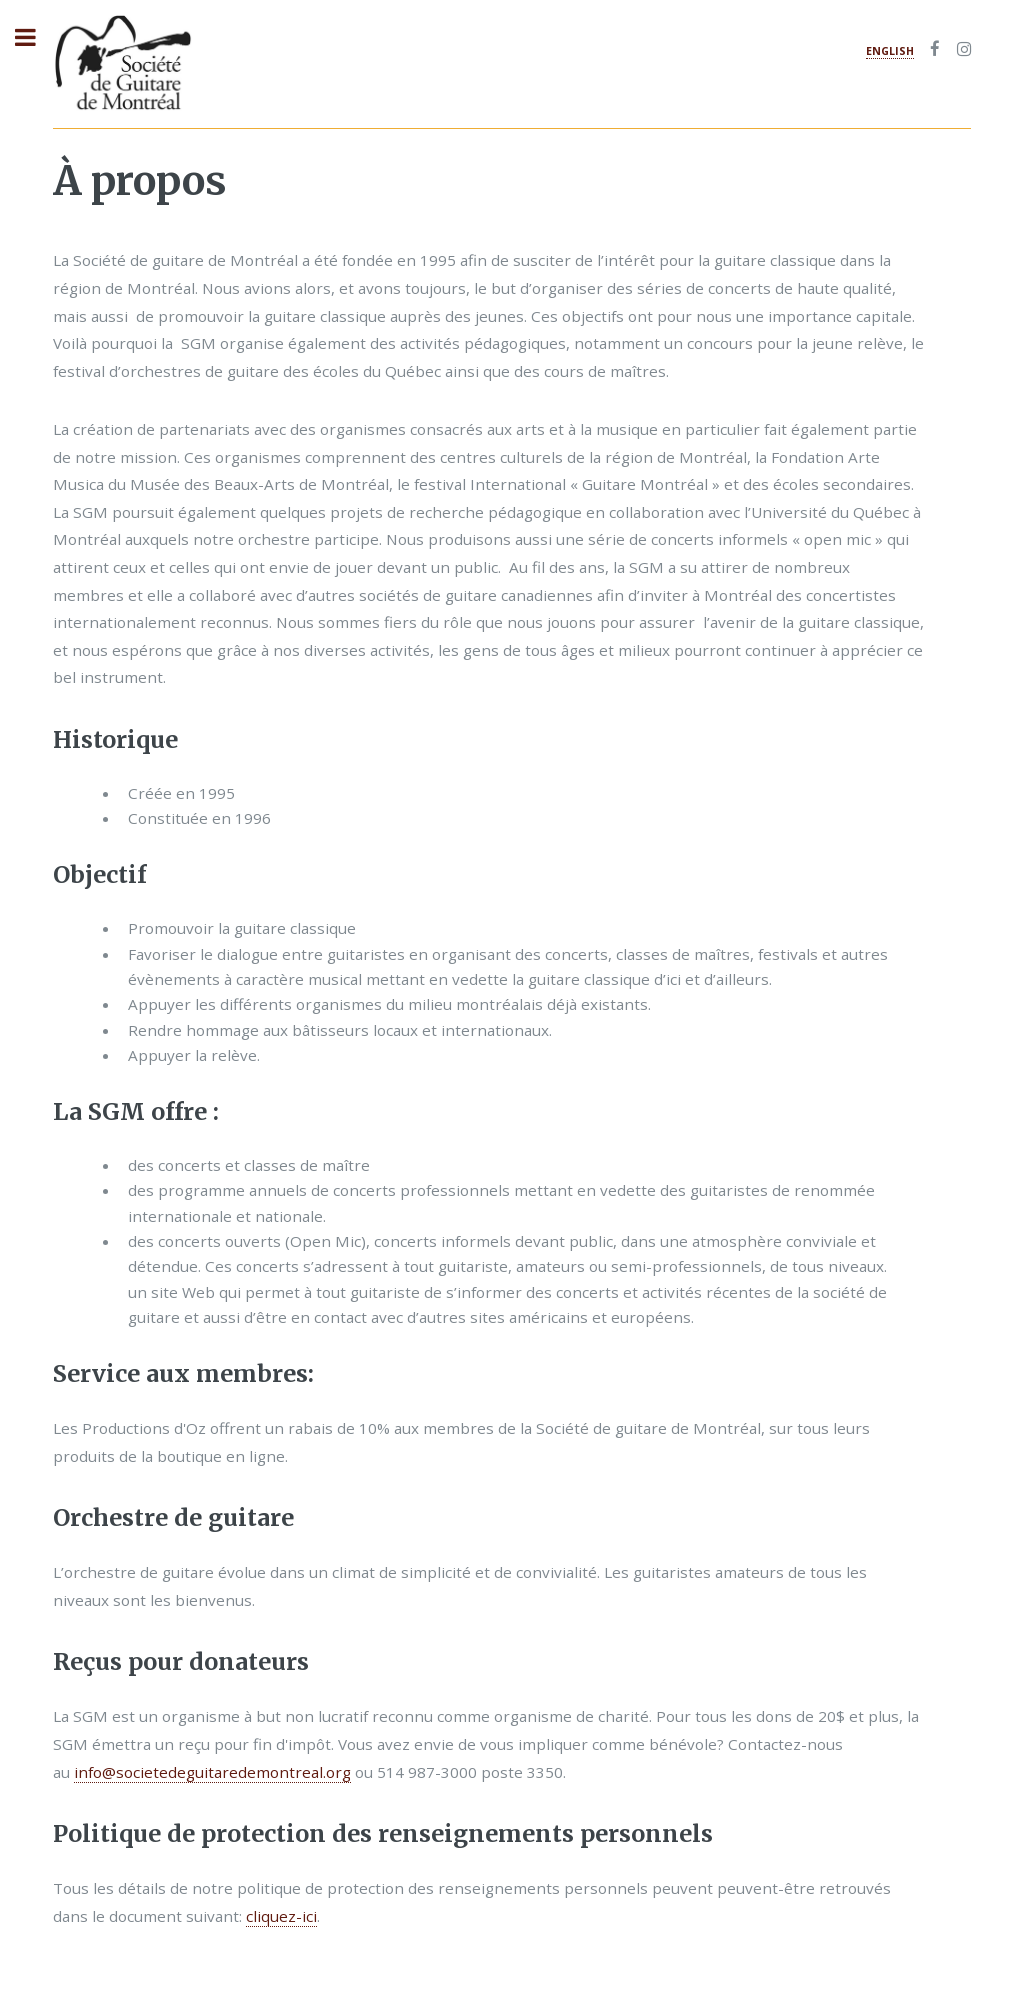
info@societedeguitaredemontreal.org (212, 1772)
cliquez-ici (281, 1916)
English (890, 51)
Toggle (36, 37)
